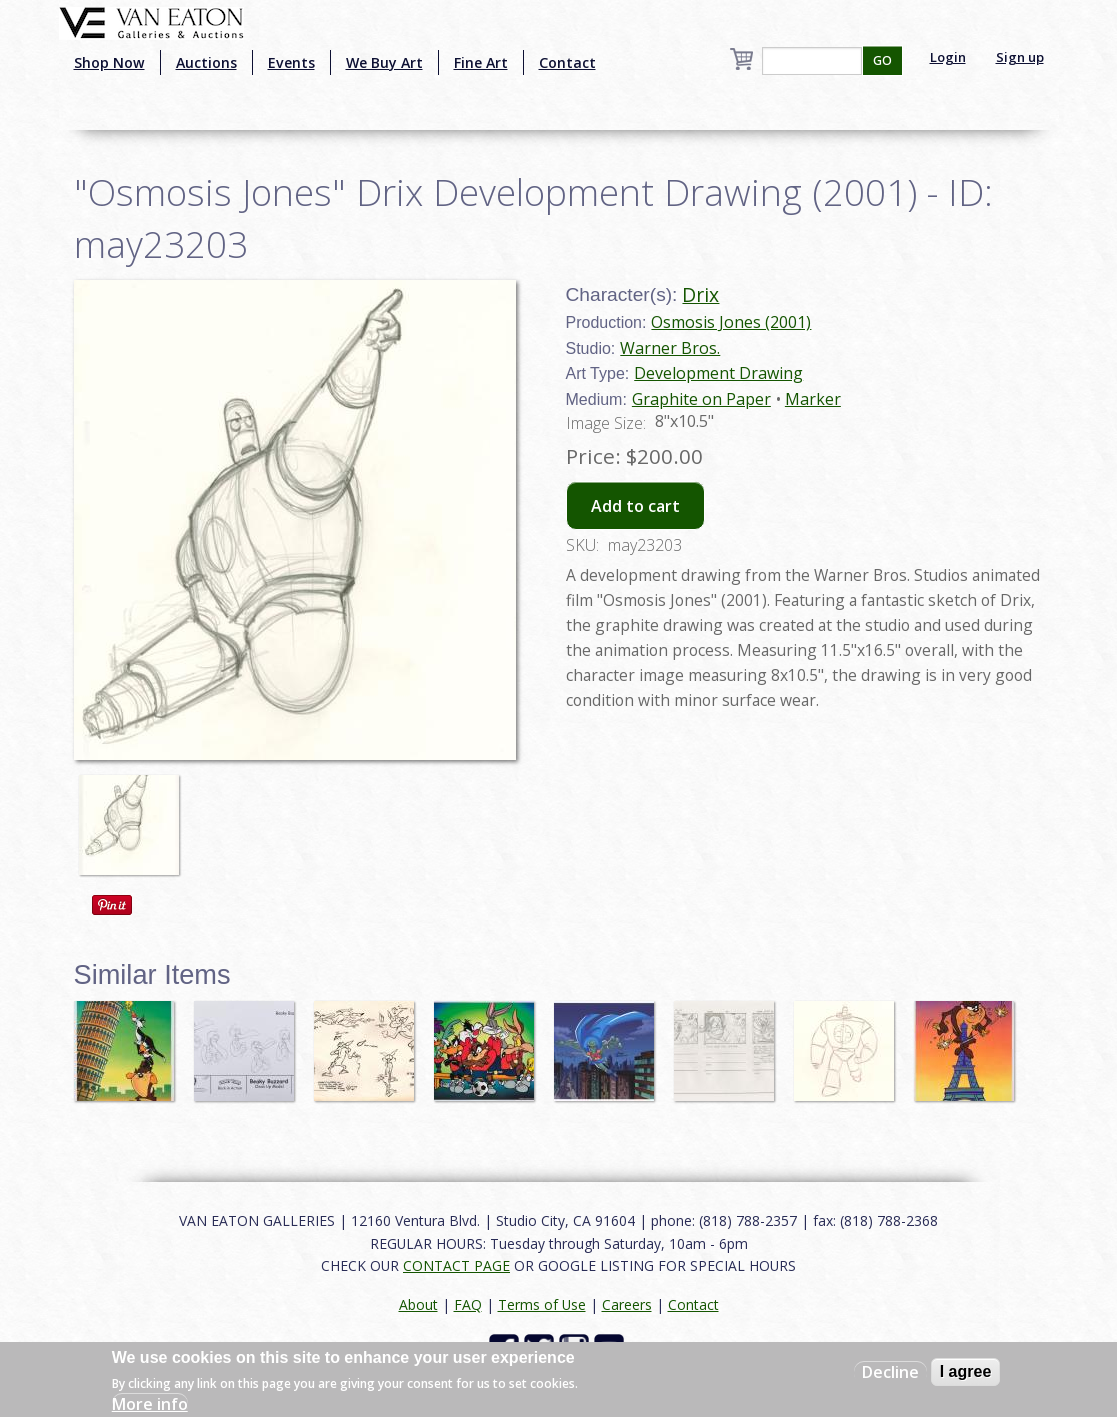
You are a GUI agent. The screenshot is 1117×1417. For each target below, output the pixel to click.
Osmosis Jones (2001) (731, 322)
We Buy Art (384, 62)
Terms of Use (542, 1304)
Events (291, 62)
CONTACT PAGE (456, 1265)
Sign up (1020, 57)
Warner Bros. (670, 348)
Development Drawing (718, 373)
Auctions (206, 62)
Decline (890, 1372)
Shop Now (109, 62)
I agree (966, 1371)
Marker (813, 399)
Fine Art (481, 62)
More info (150, 1404)
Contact (567, 62)
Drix (700, 294)
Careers (627, 1304)
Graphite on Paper (701, 399)
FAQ (468, 1304)
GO (882, 60)
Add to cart (635, 506)
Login (948, 57)
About (418, 1304)
